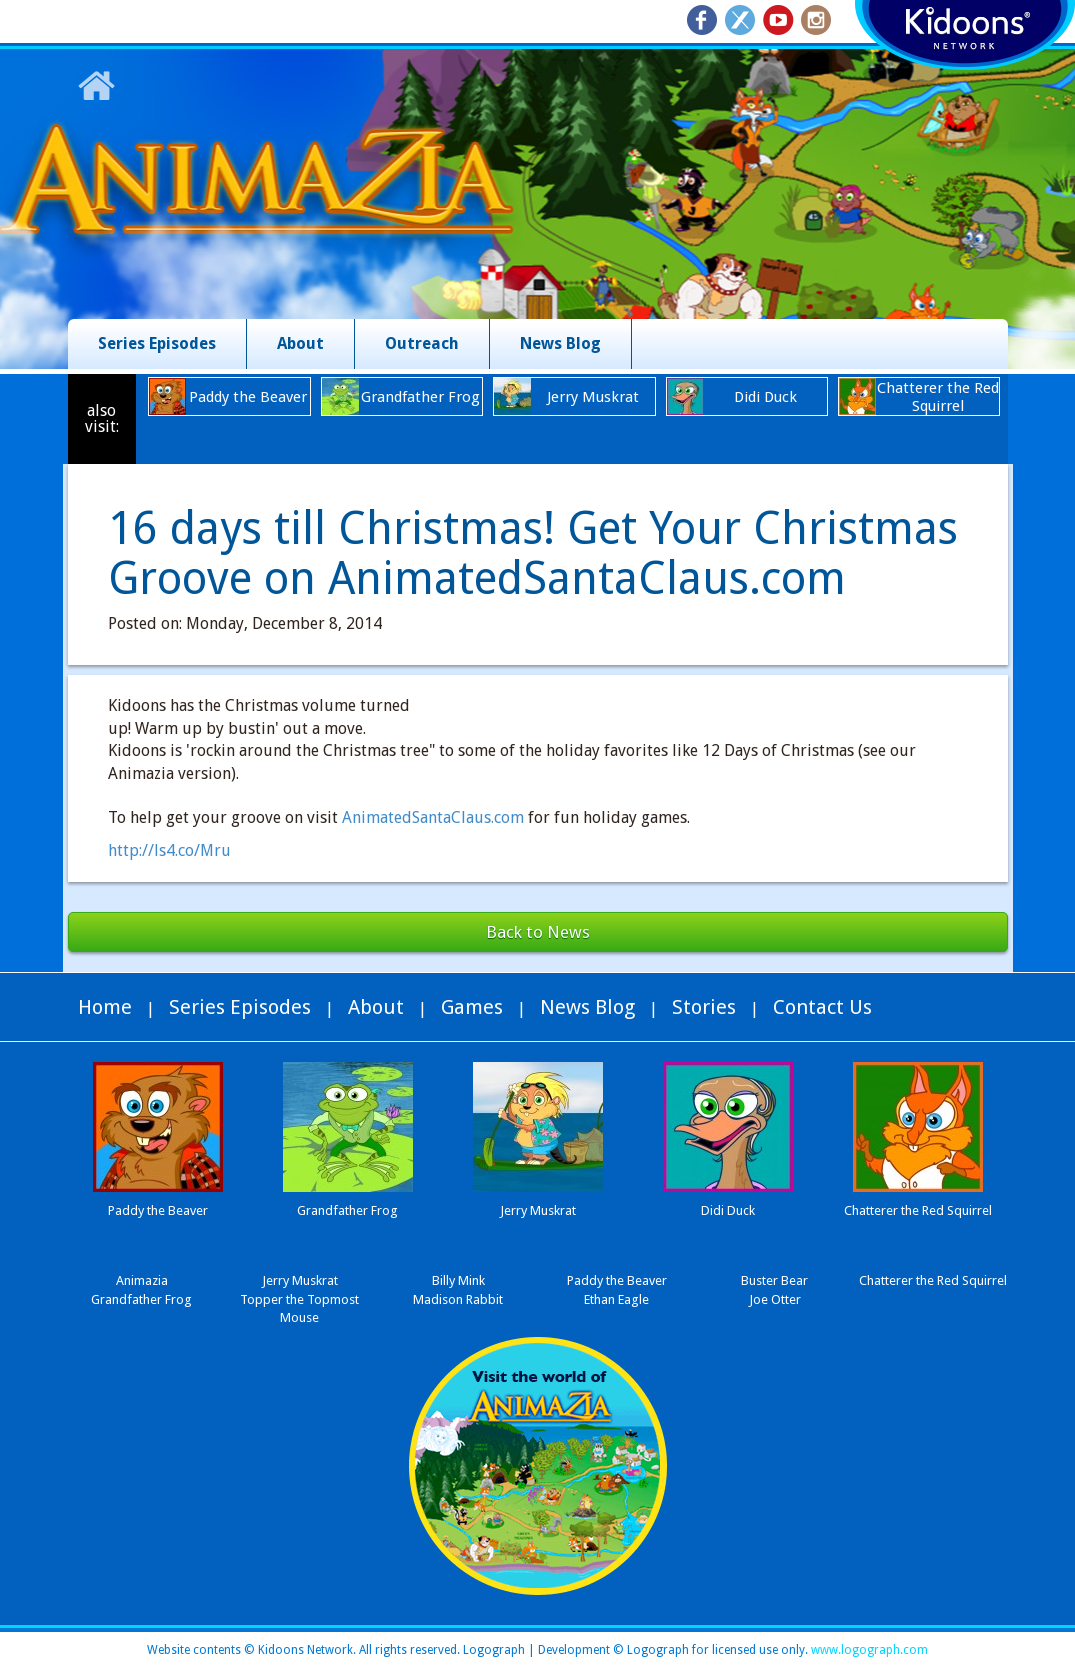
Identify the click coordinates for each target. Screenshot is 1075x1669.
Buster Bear (774, 1280)
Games (472, 1007)
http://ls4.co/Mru (169, 850)
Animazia (142, 1280)
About (300, 343)
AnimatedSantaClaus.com (433, 817)
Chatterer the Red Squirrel (933, 1280)
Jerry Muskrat (300, 1280)
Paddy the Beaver (617, 1280)
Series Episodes (157, 343)
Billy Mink (458, 1280)
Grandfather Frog (141, 1299)
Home (105, 1007)
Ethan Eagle (616, 1299)
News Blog (560, 343)
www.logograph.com (868, 1650)
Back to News (538, 932)
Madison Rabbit (458, 1299)
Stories (704, 1007)
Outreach (422, 343)
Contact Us (822, 1007)
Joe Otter (775, 1299)
